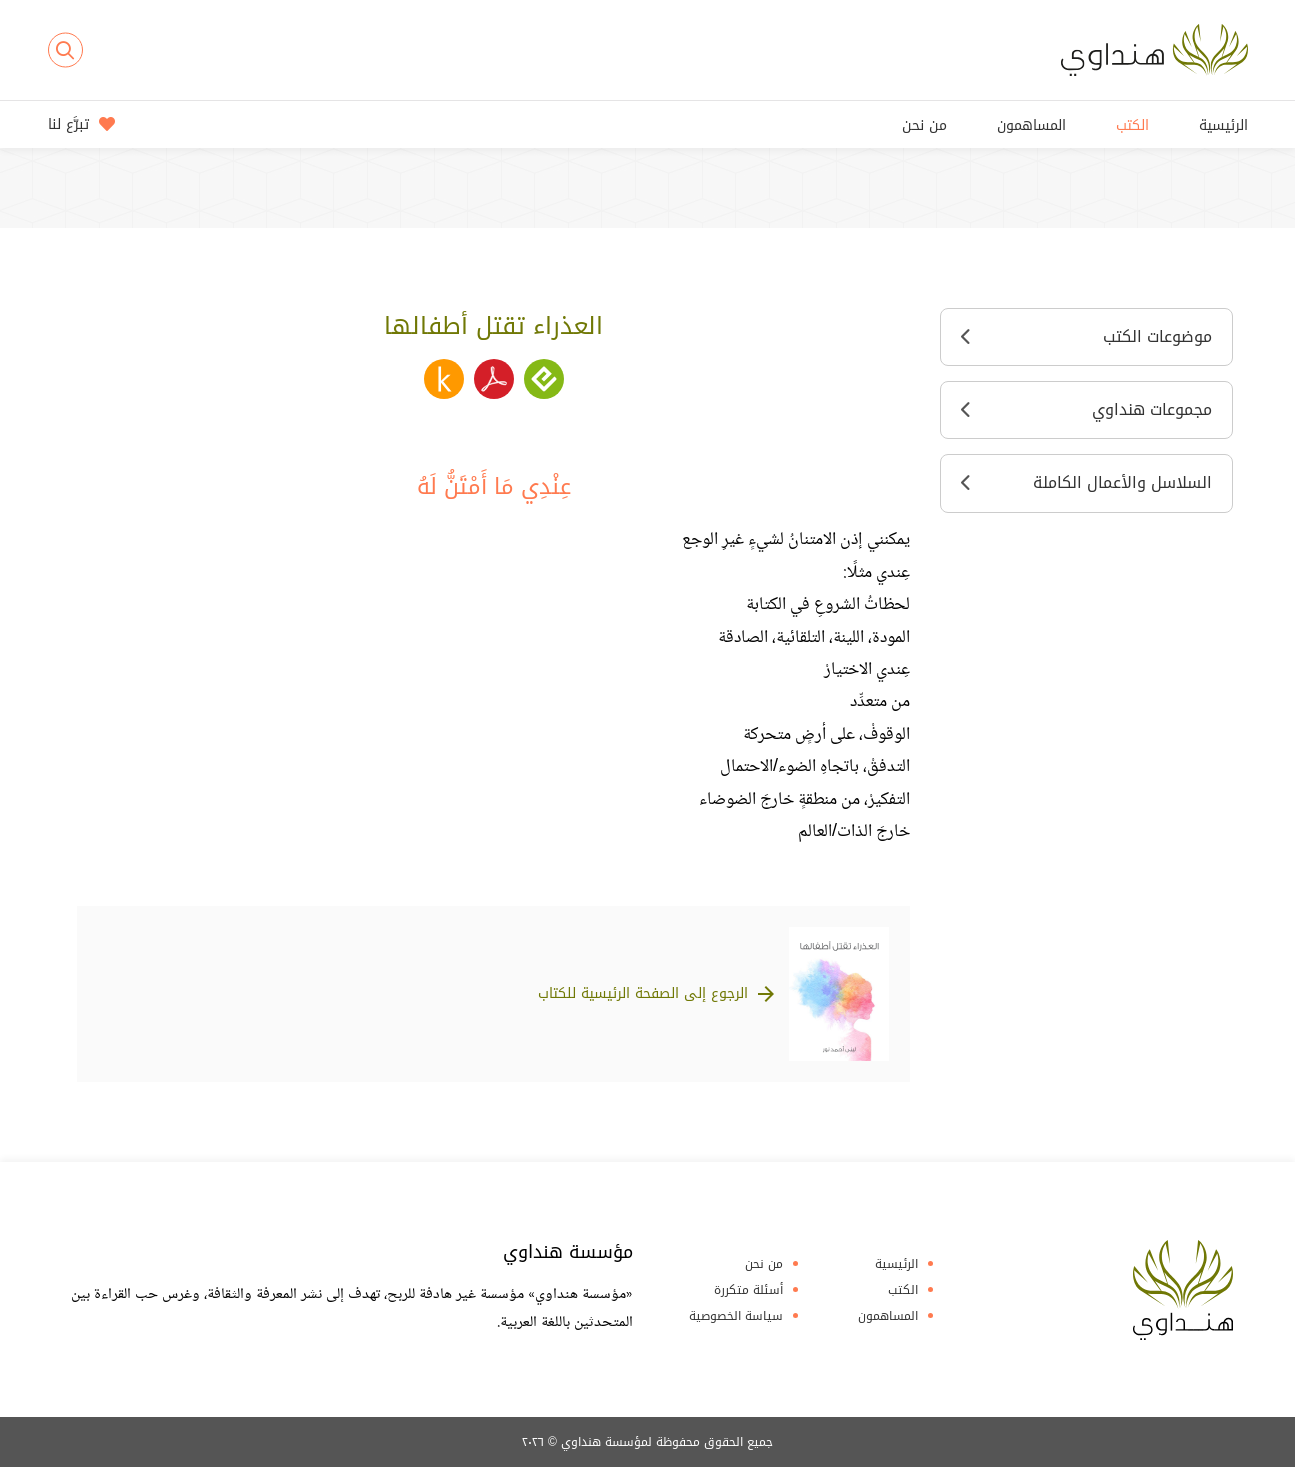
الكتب (1132, 125)
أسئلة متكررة (748, 1290)
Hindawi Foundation (1183, 1290)
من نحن (924, 125)
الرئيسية (1223, 125)
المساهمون (1031, 125)
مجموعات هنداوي (1086, 409)
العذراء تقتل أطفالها (493, 326)
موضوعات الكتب (1086, 336)
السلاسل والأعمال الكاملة (1086, 482)
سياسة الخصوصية (736, 1316)
